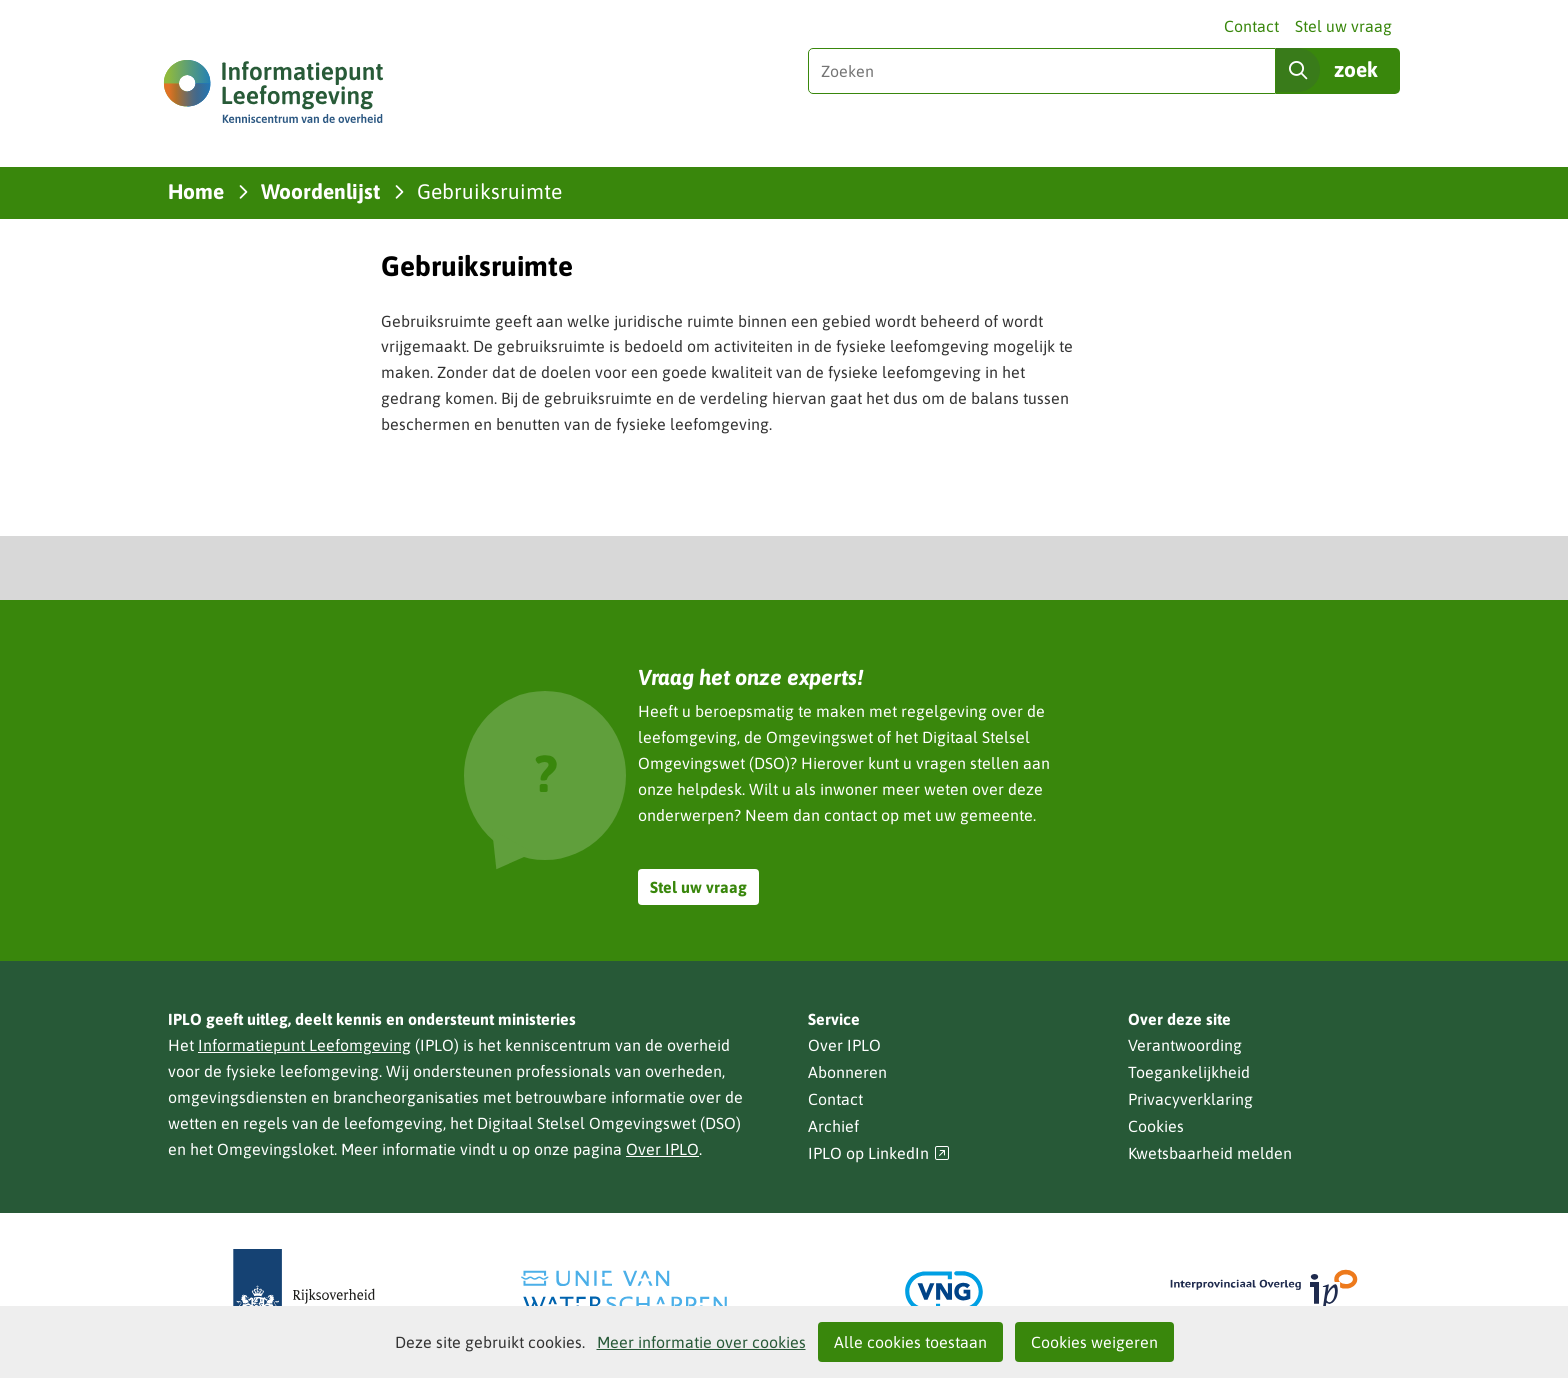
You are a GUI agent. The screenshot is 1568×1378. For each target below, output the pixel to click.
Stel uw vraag (1343, 26)
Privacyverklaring (1190, 1099)
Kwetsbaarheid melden (1210, 1153)
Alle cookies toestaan (910, 1342)
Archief (833, 1126)
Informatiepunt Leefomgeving (304, 1045)
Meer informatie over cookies (701, 1342)
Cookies (1156, 1126)
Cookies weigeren (1094, 1342)
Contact (1251, 26)
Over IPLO (662, 1149)
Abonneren (847, 1072)
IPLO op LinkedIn (879, 1153)
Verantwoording (1185, 1045)
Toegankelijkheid (1189, 1072)
